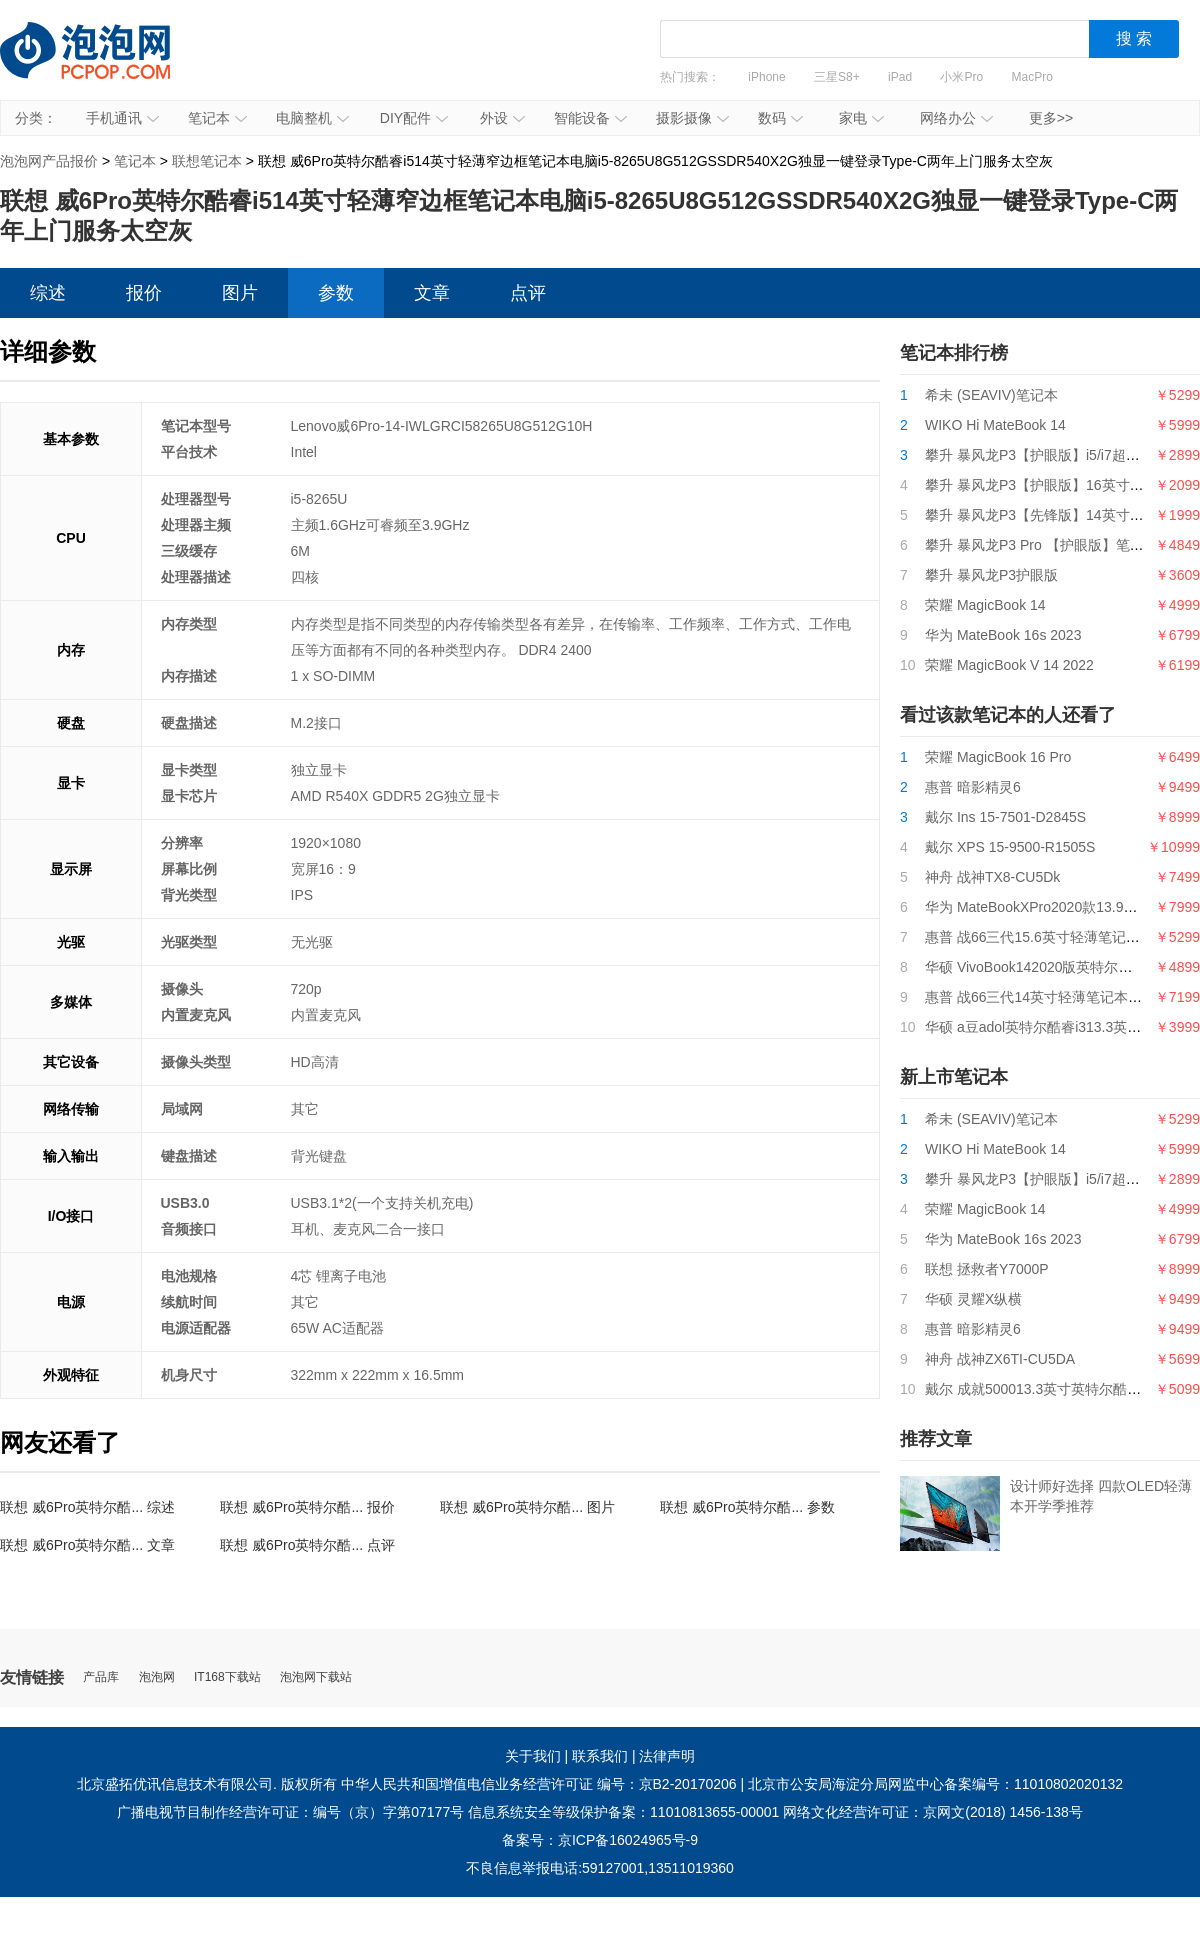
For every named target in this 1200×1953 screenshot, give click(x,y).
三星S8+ (837, 77)
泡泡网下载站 (316, 1677)
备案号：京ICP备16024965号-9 (600, 1840)
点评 (528, 293)
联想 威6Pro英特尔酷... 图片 (527, 1507)
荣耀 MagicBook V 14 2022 (1009, 665)
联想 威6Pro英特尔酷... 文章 (87, 1545)
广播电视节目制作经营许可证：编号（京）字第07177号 (290, 1812)
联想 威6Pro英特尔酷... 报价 (307, 1507)
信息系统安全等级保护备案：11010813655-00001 (623, 1812)
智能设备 (590, 118)
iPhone (766, 77)
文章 (432, 293)
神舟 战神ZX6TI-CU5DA (1000, 1359)
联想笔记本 (207, 161)
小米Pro (961, 77)
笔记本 (217, 118)
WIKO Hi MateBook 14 (995, 425)
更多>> (1051, 118)
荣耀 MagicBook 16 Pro (998, 757)
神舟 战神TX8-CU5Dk (992, 877)
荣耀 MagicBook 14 (985, 605)
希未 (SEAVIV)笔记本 (991, 395)
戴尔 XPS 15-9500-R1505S (1010, 847)
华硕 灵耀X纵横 (973, 1299)
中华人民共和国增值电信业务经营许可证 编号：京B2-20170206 (539, 1784)
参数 (336, 293)
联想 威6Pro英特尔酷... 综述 (87, 1507)
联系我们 (600, 1756)
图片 (240, 293)
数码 (780, 118)
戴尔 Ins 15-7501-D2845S (1005, 817)
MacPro (1032, 77)
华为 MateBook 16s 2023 (1003, 635)
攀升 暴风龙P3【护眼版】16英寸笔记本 (1048, 485)
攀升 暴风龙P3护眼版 (991, 575)
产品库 (101, 1677)
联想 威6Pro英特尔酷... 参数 (747, 1507)
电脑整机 (312, 118)
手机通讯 (122, 118)
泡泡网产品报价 (105, 65)
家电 (861, 118)
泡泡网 (157, 1677)
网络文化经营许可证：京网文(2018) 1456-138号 (933, 1812)
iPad (900, 77)
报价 (144, 293)
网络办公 (956, 118)
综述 (48, 293)
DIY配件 (414, 118)
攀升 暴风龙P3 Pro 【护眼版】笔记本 (1041, 545)
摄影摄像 (692, 118)
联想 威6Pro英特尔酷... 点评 (307, 1545)
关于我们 (533, 1756)
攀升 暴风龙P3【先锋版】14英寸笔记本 (1048, 515)
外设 (502, 118)
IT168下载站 (227, 1677)
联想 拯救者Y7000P (987, 1269)
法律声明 (667, 1756)
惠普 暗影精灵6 (973, 787)
